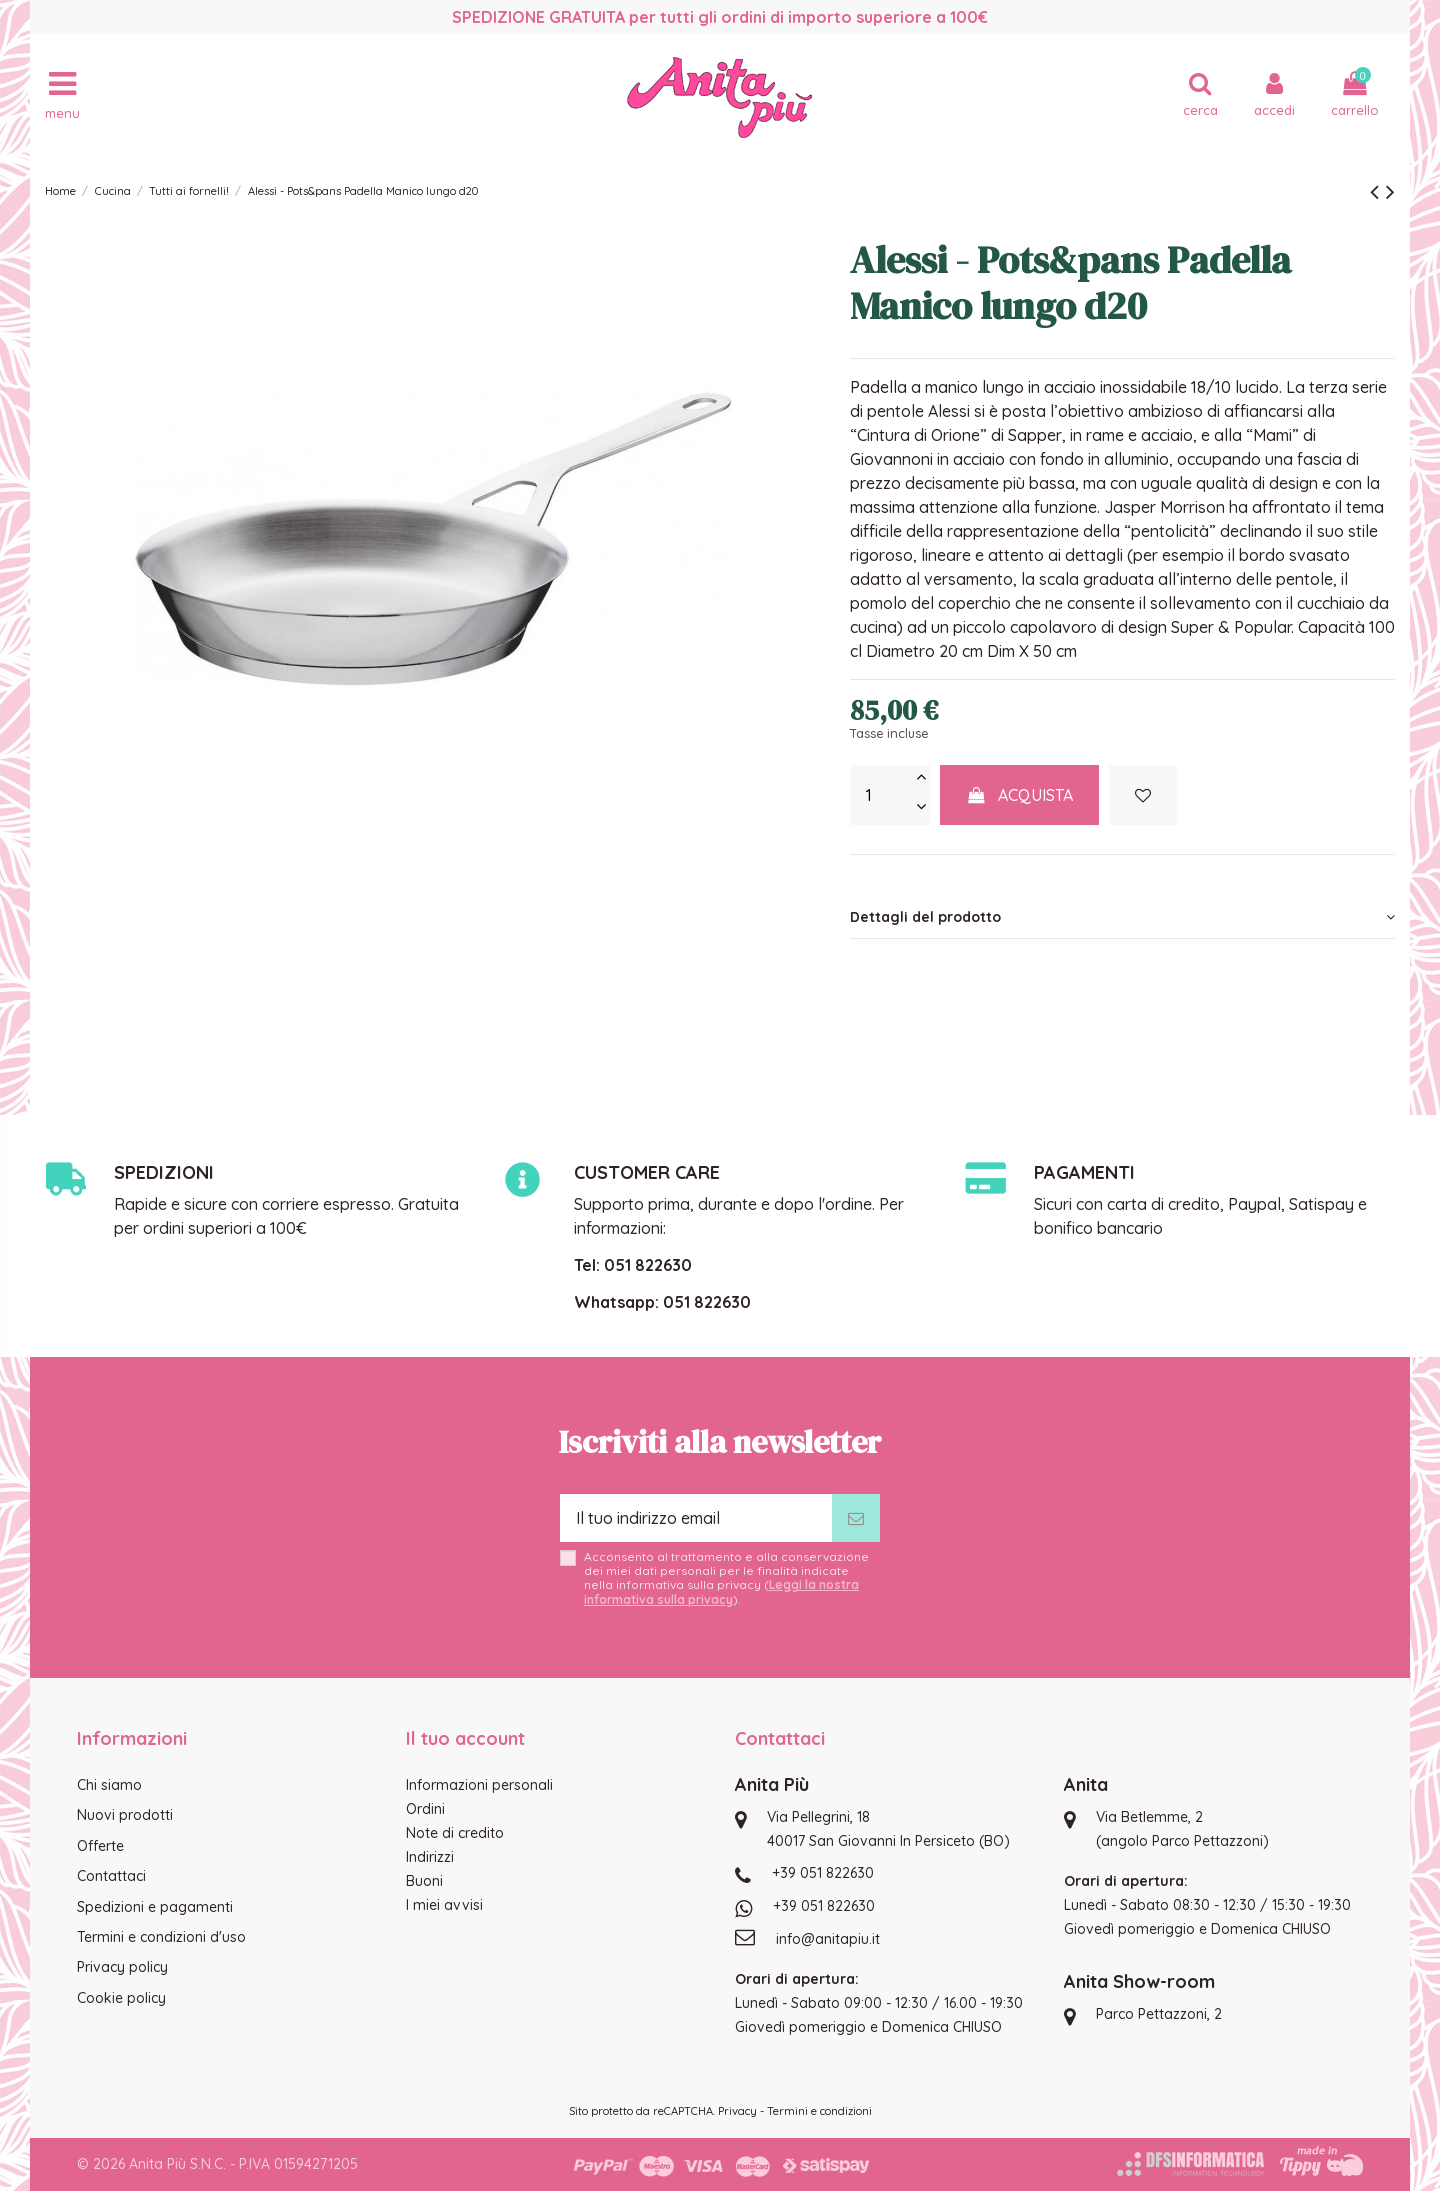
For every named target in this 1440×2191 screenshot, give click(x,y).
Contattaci (111, 1876)
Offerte (100, 1846)
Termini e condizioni (819, 2111)
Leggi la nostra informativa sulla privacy (721, 1591)
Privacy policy (122, 1967)
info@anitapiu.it (828, 1939)
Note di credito (455, 1833)
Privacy (737, 2111)
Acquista (1020, 795)
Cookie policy (121, 1998)
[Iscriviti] (856, 1518)
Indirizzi (430, 1857)
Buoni (424, 1881)
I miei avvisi (444, 1905)
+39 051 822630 (823, 1873)
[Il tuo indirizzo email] (696, 1518)
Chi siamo (109, 1785)
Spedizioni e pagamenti (155, 1907)
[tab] (1122, 917)
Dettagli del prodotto (1122, 917)
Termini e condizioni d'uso (161, 1937)
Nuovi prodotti (125, 1815)
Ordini (425, 1809)
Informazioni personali (479, 1785)
